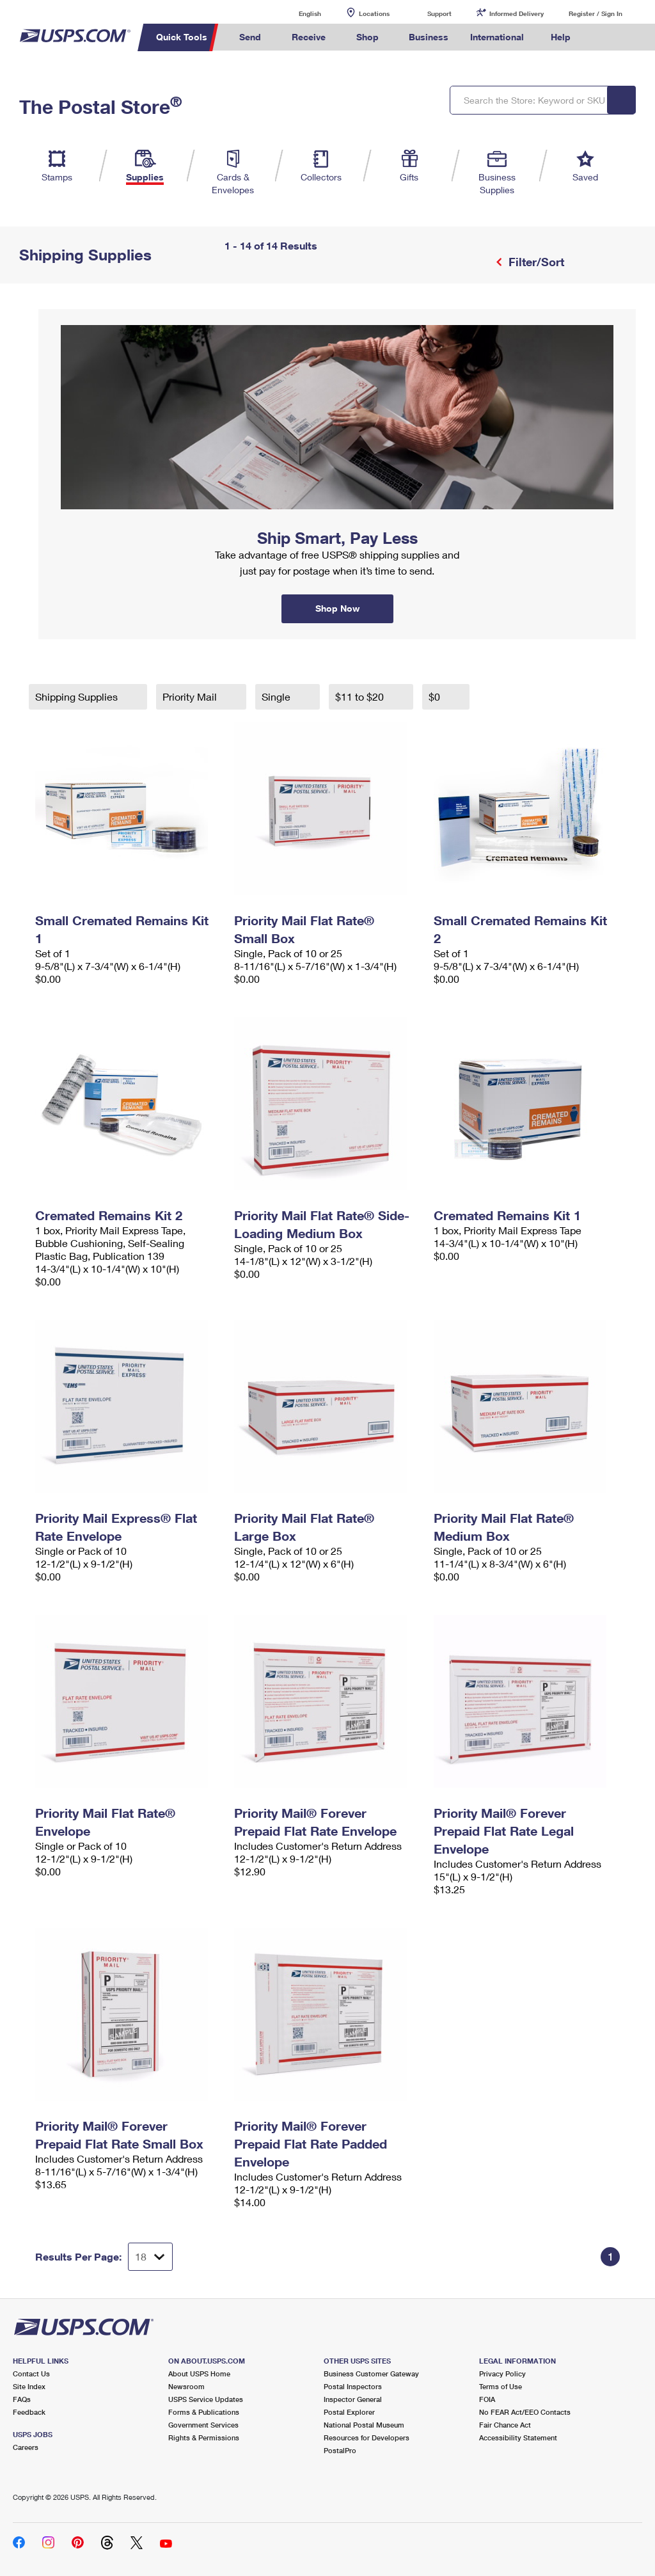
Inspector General (353, 2399)
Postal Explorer (349, 2412)
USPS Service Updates (205, 2399)
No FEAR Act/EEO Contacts (525, 2412)
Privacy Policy (502, 2373)
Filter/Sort (534, 262)
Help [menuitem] (561, 36)
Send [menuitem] (250, 36)
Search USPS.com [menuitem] (603, 37)
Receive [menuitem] (309, 36)
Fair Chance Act (505, 2425)
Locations (374, 13)
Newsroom (186, 2386)
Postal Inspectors (353, 2386)
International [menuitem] (497, 36)
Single (277, 696)
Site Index (29, 2386)
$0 (436, 696)
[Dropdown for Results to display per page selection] (150, 2257)
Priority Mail (190, 696)
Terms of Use (500, 2386)
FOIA (487, 2399)
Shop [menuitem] (367, 36)
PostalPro (340, 2450)
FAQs (22, 2399)
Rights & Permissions (203, 2437)
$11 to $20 (360, 696)
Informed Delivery (516, 13)
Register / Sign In (595, 13)
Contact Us (31, 2373)
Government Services (203, 2425)
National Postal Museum (364, 2425)
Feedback (29, 2412)
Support (439, 13)
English (296, 13)
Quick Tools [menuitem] (181, 36)
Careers (25, 2447)
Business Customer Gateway (371, 2373)
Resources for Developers (366, 2437)
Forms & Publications (203, 2412)
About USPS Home (199, 2373)
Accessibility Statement (518, 2437)
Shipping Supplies (77, 696)
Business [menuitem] (428, 36)
